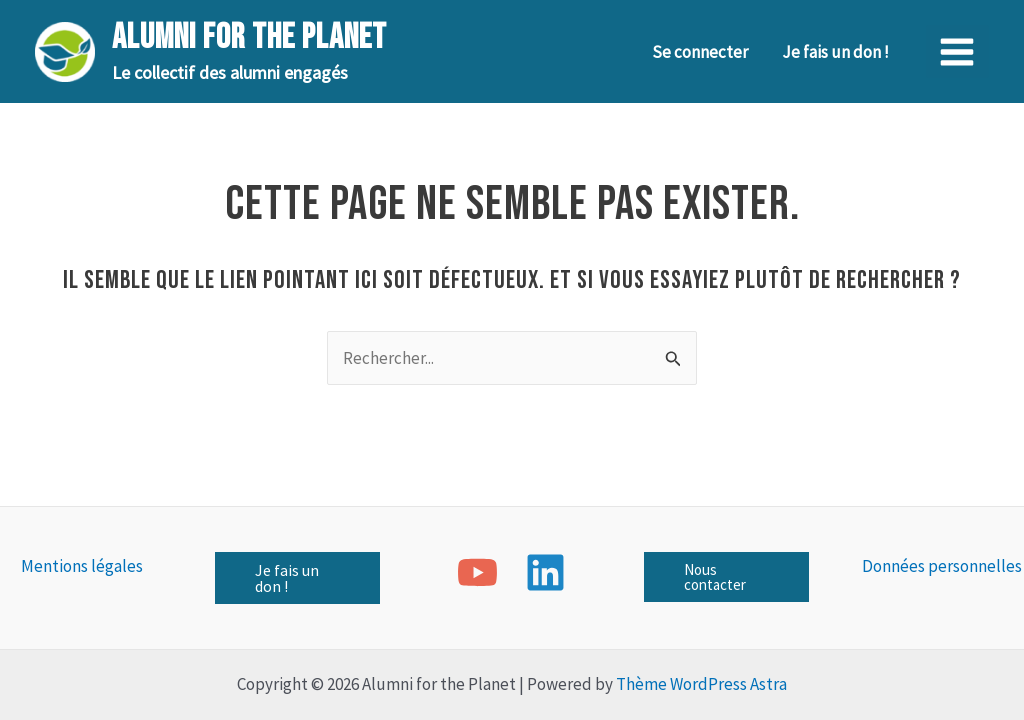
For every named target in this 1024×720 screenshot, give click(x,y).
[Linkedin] (545, 572)
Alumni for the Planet (249, 37)
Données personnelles (942, 566)
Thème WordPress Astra (701, 684)
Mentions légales (82, 566)
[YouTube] (477, 572)
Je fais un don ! (835, 52)
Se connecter (700, 52)
